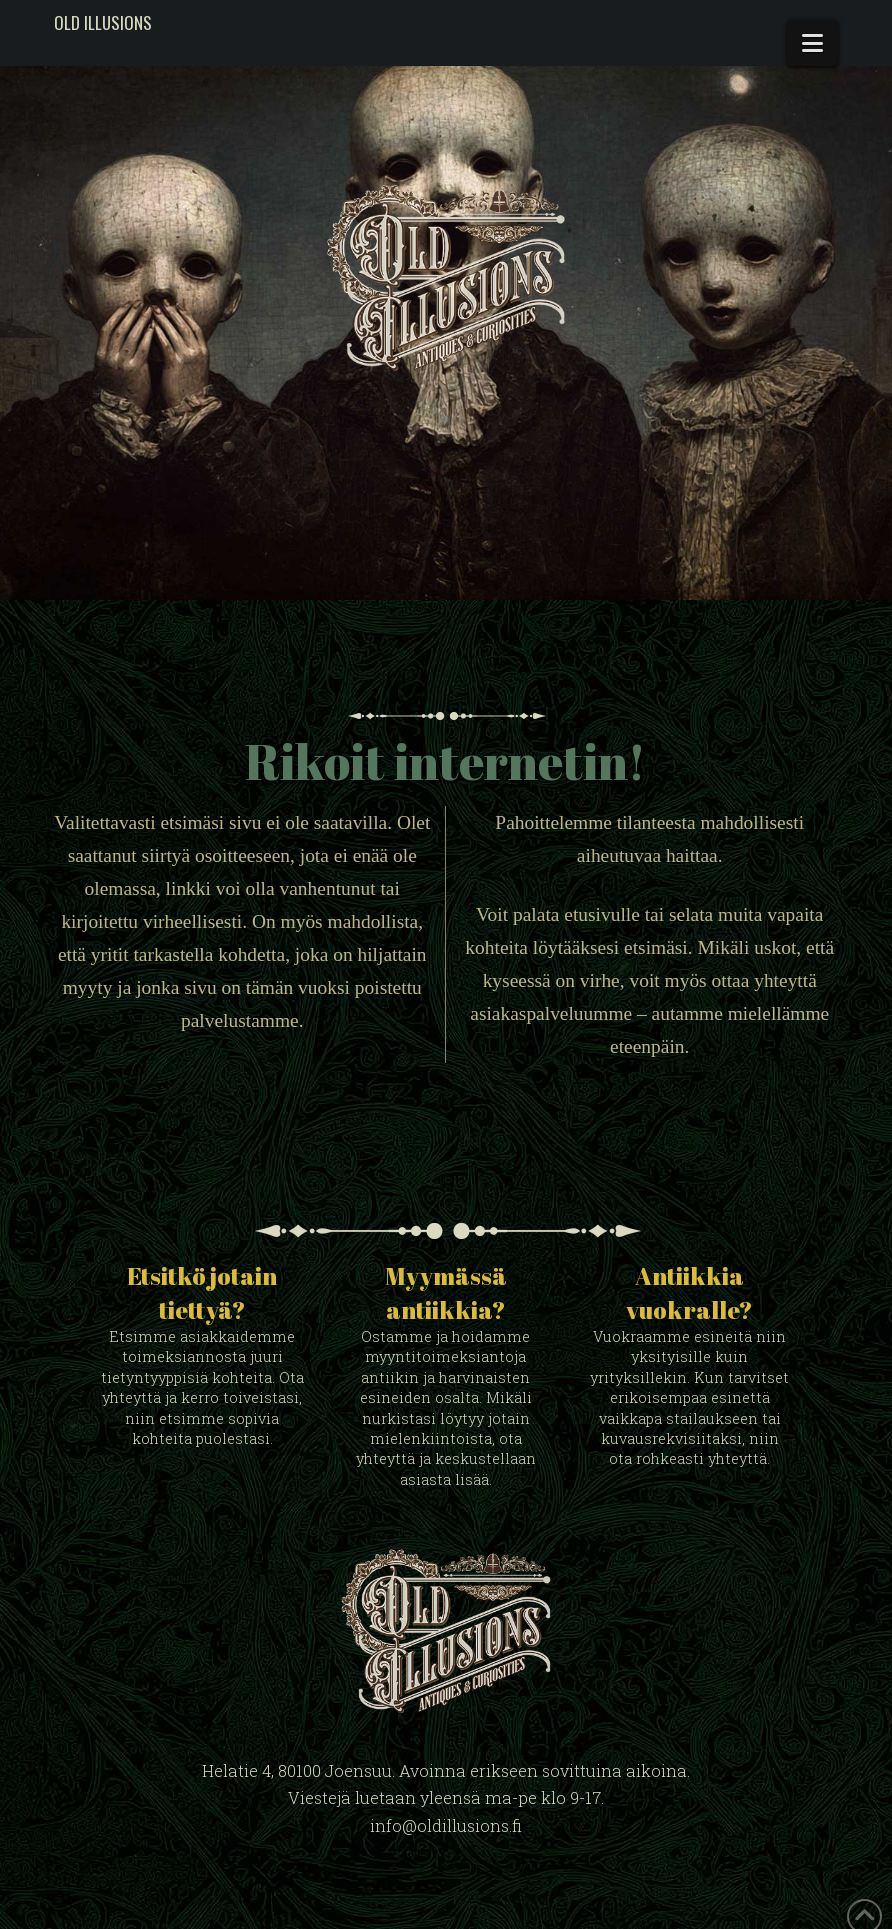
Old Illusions (103, 22)
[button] (812, 43)
